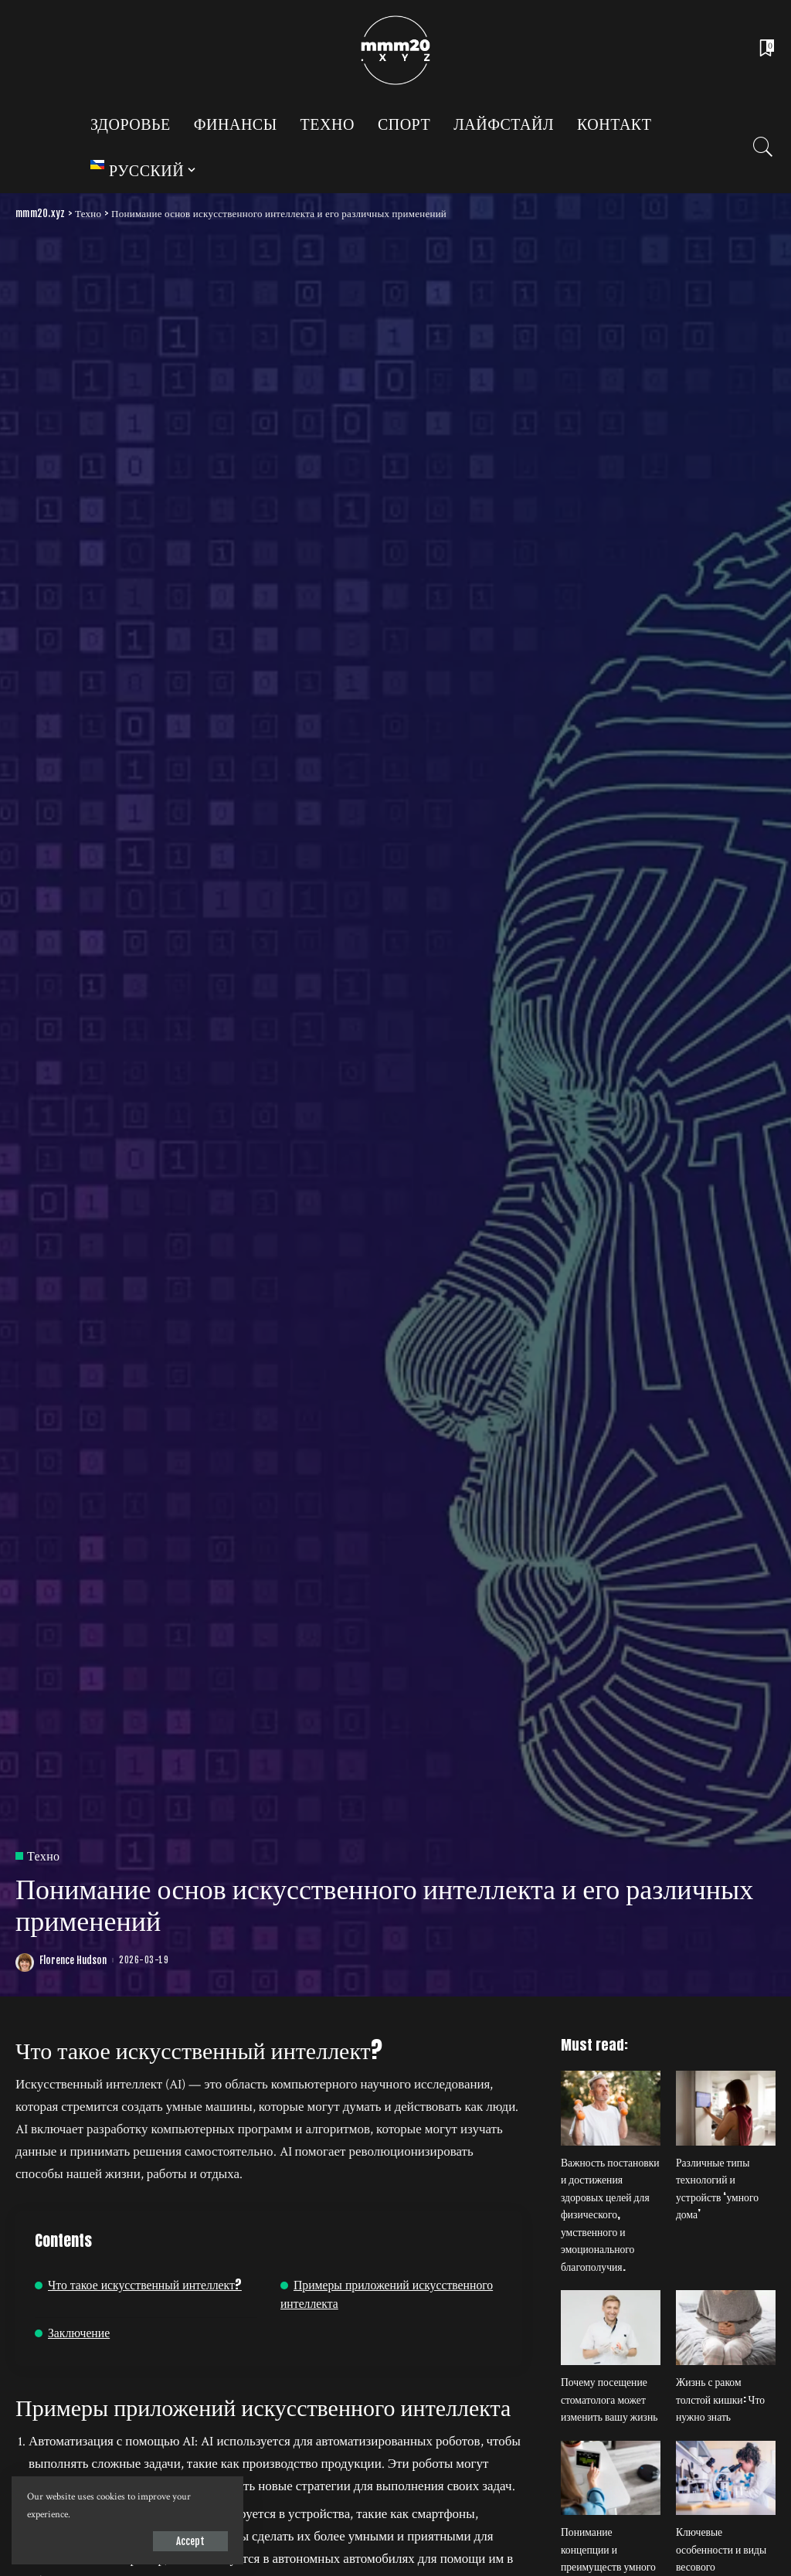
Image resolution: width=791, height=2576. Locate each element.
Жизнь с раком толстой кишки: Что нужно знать (720, 2399)
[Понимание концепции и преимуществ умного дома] (610, 2478)
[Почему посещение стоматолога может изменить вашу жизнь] (610, 2327)
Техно (43, 1856)
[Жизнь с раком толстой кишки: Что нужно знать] (726, 2327)
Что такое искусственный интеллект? (145, 2284)
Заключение (79, 2332)
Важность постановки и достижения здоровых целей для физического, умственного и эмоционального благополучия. (610, 2214)
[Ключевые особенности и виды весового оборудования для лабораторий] (726, 2478)
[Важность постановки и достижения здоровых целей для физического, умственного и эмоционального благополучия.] (610, 2108)
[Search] (763, 146)
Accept (190, 2541)
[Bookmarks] (765, 50)
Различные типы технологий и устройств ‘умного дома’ (717, 2188)
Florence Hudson (73, 1961)
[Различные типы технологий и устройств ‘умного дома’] (726, 2108)
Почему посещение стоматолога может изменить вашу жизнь (609, 2399)
